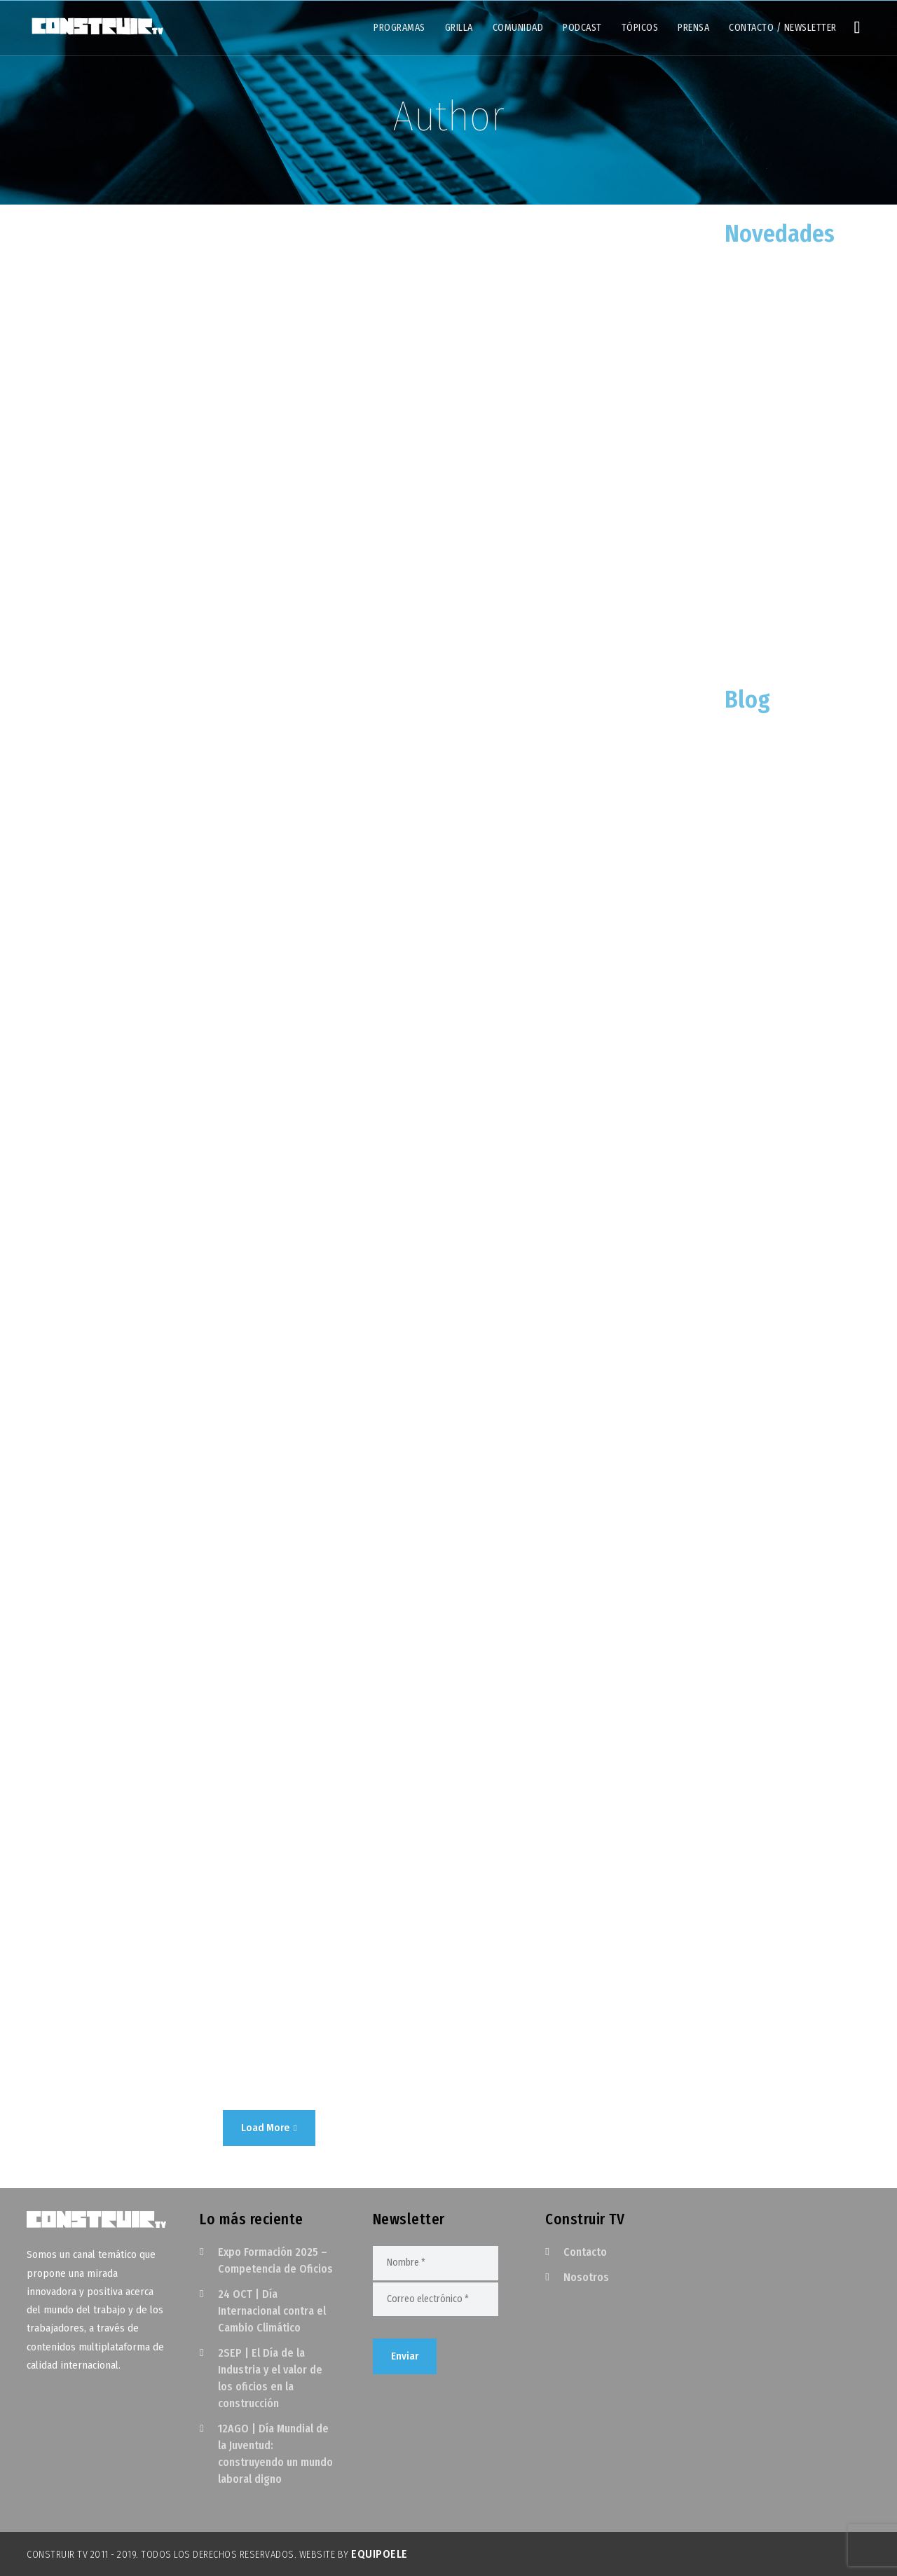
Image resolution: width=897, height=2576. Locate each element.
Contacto (585, 2252)
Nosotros (586, 2277)
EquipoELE (379, 2554)
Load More (269, 2127)
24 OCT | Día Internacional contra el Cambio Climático (272, 2310)
